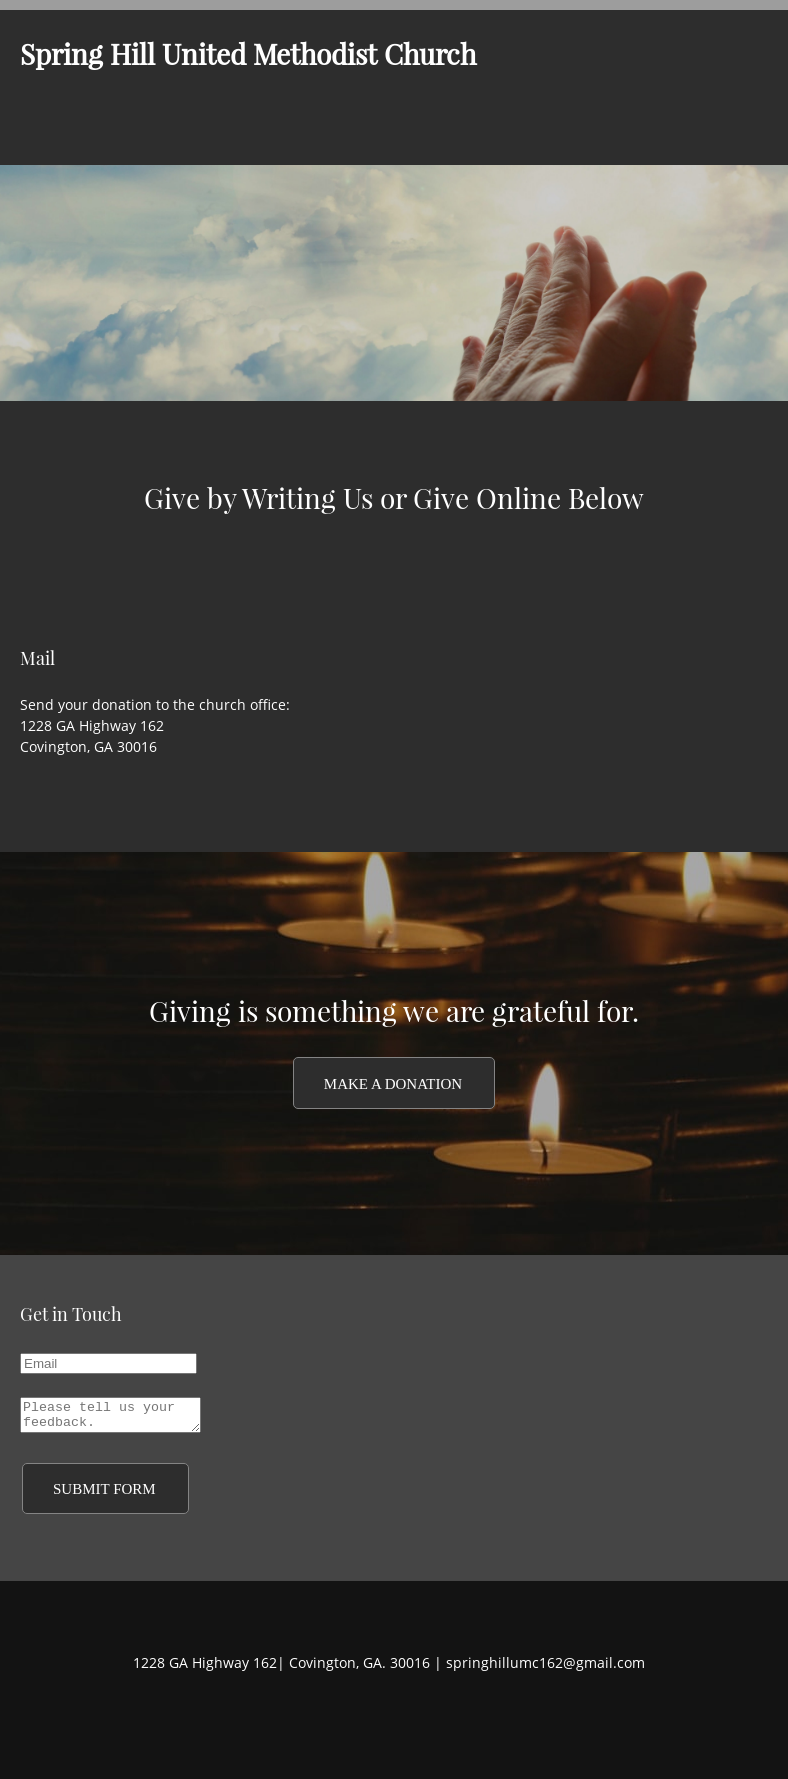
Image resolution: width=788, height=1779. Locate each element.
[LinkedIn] (419, 1720)
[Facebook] (359, 1720)
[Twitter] (389, 1720)
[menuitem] (338, 135)
